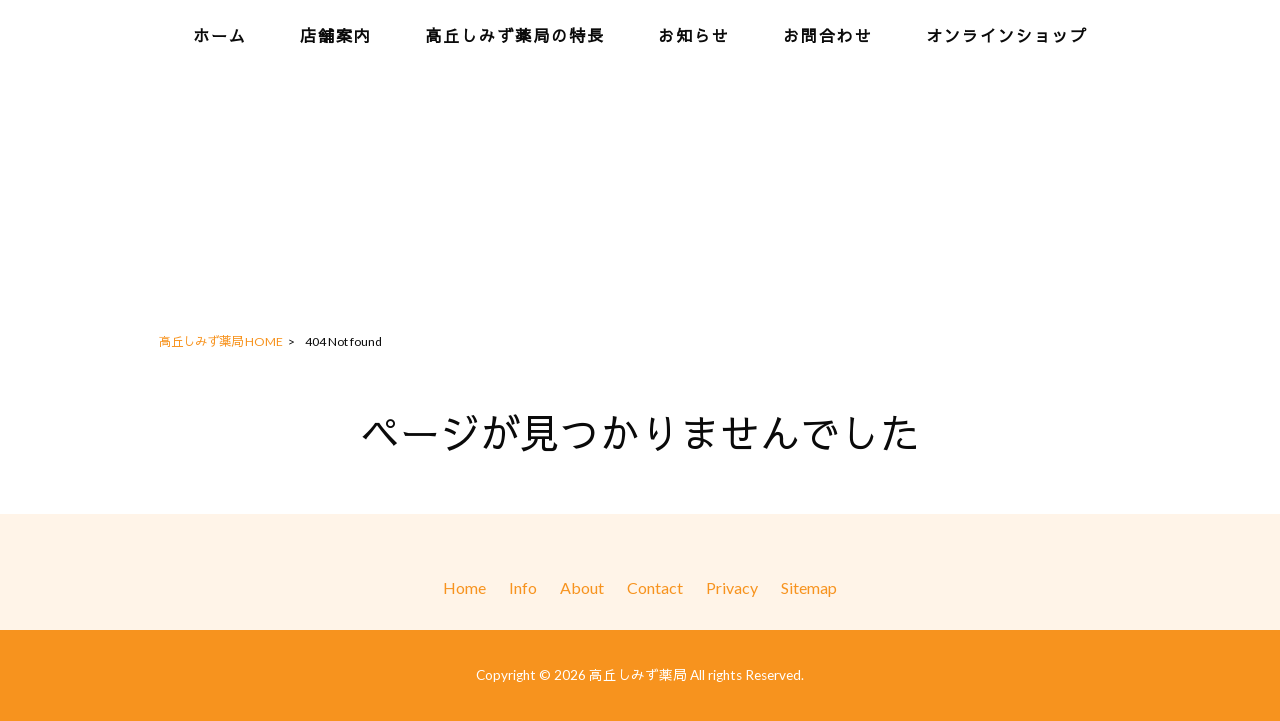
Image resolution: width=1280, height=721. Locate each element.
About (582, 587)
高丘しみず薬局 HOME (221, 341)
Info (523, 587)
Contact (655, 587)
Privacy (732, 587)
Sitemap (809, 587)
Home (464, 587)
